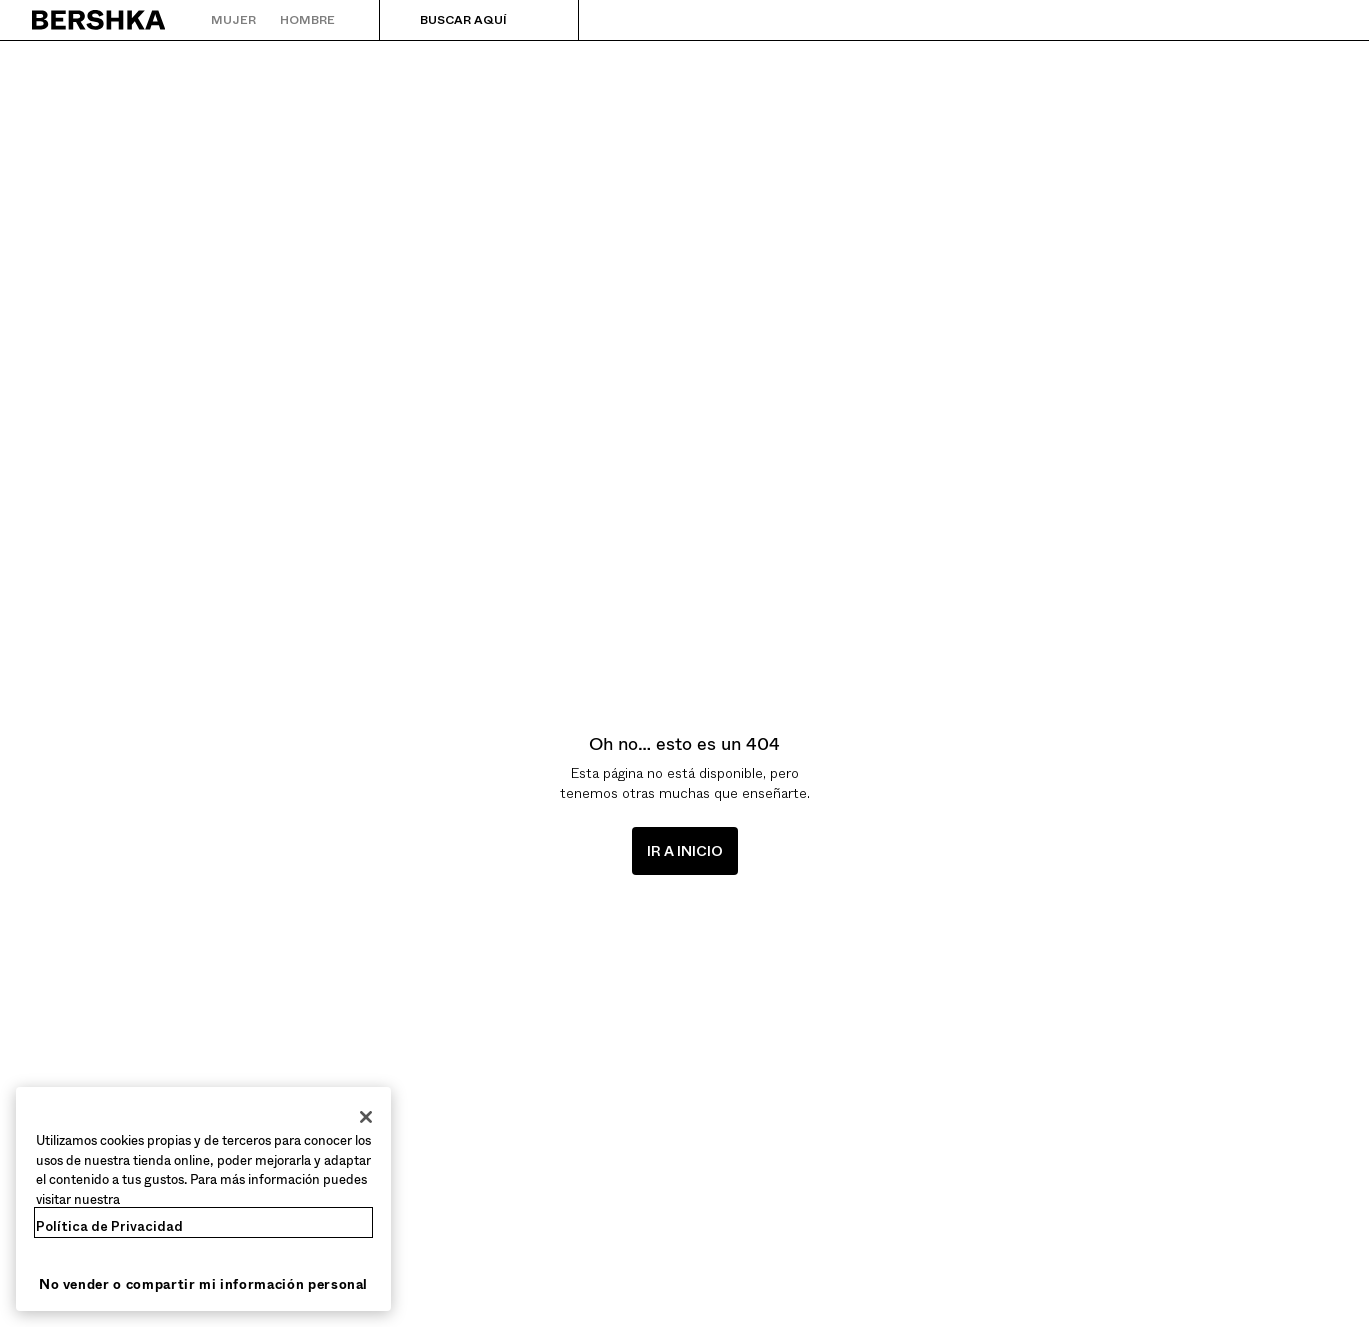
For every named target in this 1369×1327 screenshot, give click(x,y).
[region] (203, 1199)
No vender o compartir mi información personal (203, 1284)
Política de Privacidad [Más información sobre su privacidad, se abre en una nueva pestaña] (109, 1226)
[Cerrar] (366, 1117)
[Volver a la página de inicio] (99, 20)
